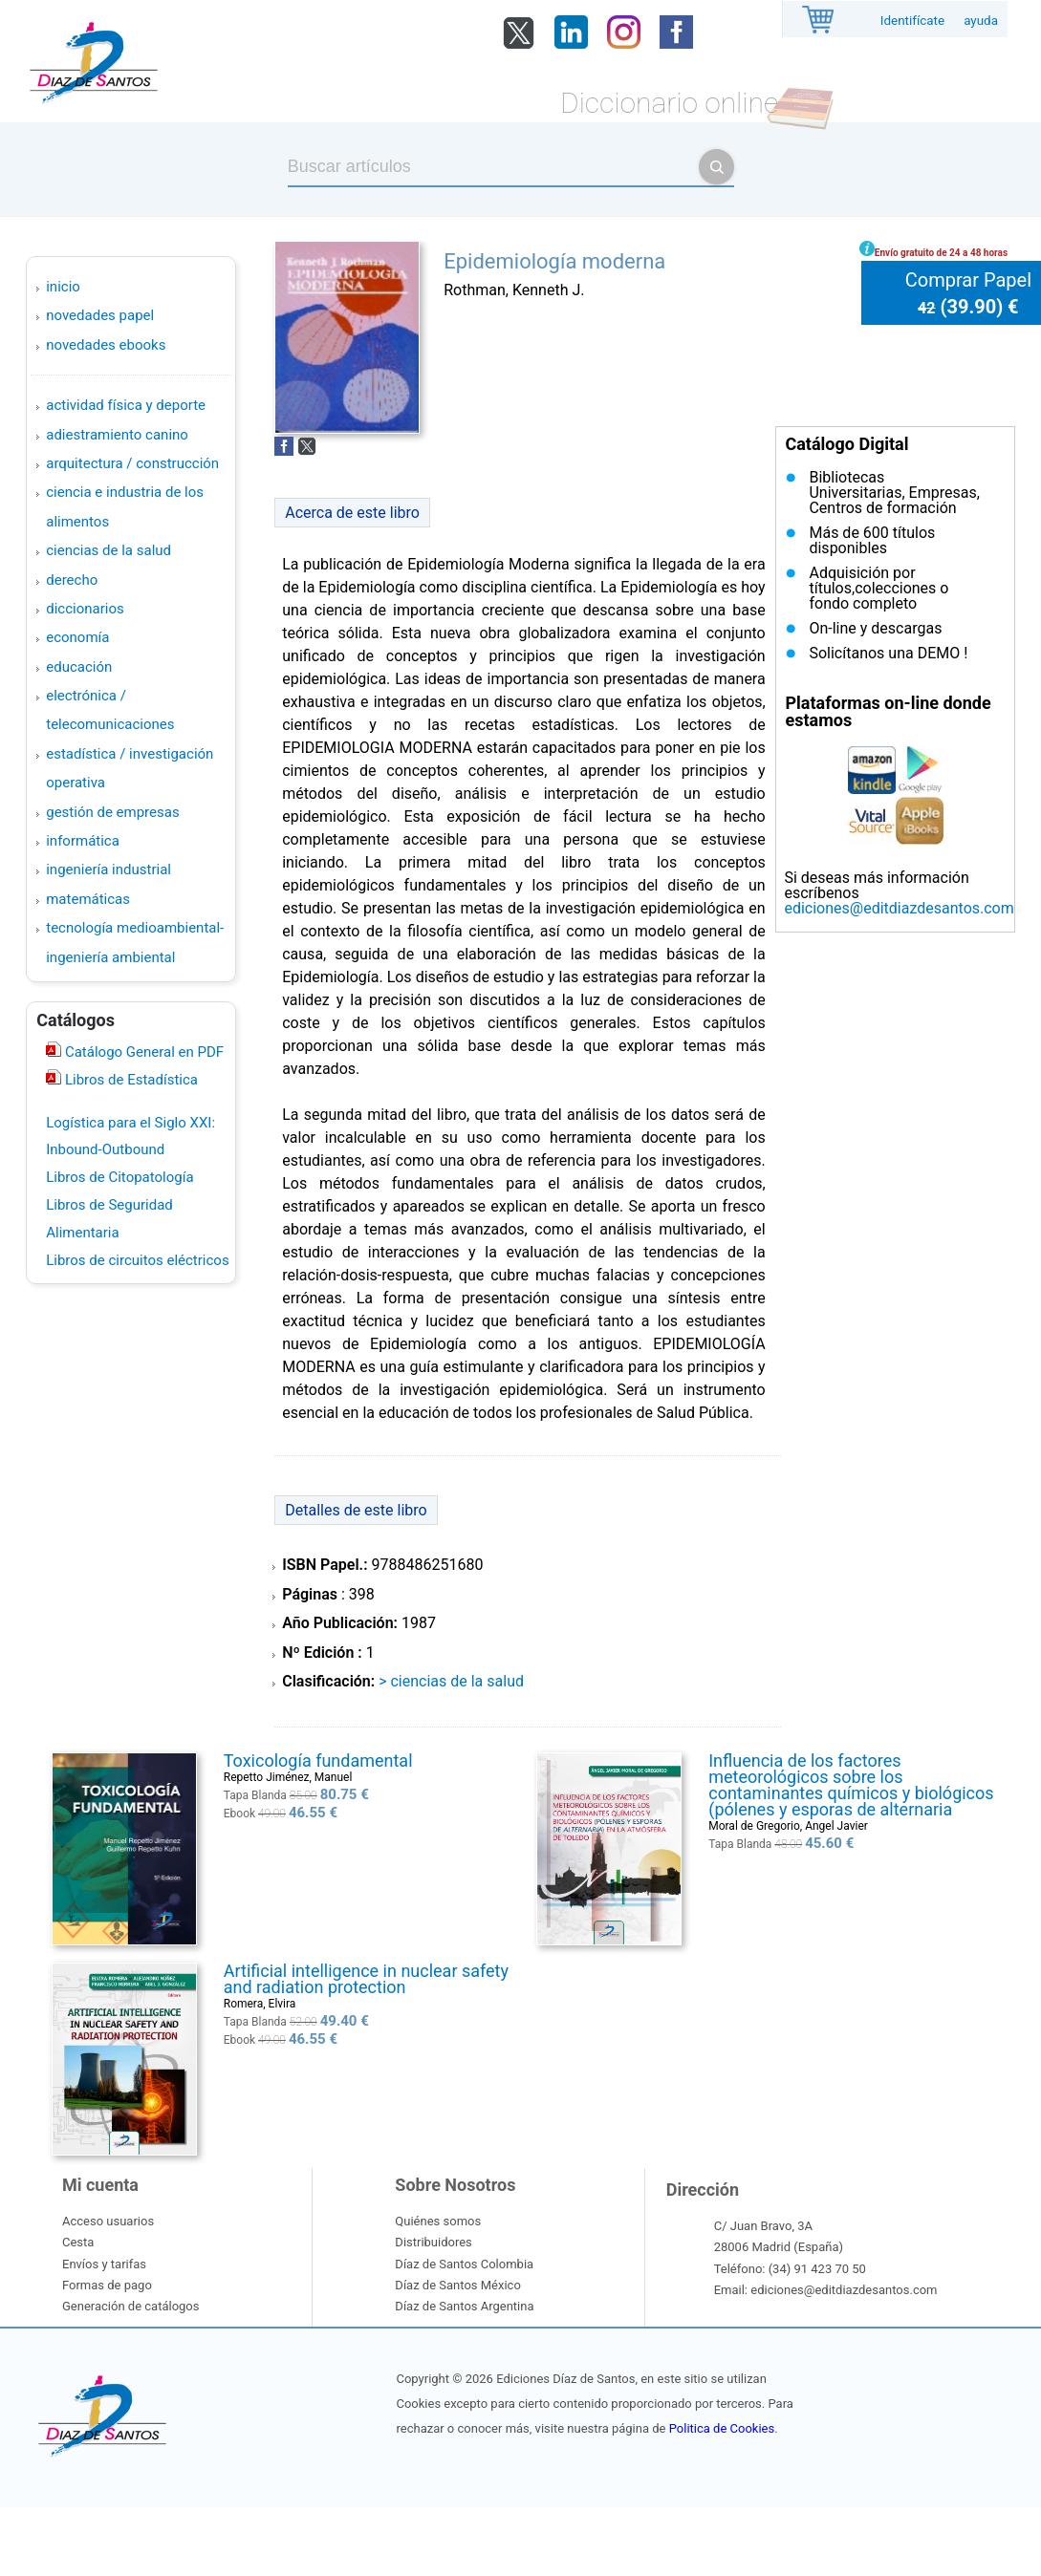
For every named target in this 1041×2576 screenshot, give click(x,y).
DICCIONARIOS (84, 608)
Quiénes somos (438, 2221)
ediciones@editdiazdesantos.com (898, 908)
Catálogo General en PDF (142, 1052)
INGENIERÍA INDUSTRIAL (108, 869)
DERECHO (72, 580)
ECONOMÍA (77, 637)
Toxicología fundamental (318, 1760)
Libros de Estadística (129, 1079)
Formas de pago (107, 2285)
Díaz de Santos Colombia (464, 2264)
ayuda (981, 20)
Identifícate (912, 20)
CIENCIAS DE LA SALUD (108, 550)
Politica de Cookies (721, 2428)
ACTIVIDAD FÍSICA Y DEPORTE (126, 405)
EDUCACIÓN (79, 667)
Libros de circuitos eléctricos (137, 1260)
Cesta (78, 2242)
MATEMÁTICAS (88, 899)
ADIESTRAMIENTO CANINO (117, 434)
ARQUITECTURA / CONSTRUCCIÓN (132, 463)
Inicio (63, 286)
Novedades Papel (100, 315)
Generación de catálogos (130, 2306)
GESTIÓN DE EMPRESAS (112, 812)
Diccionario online (669, 102)
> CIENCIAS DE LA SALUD (451, 1681)
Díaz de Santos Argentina (464, 2306)
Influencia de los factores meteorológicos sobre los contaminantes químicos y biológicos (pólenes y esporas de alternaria (850, 1784)
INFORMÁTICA (82, 840)
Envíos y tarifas (104, 2264)
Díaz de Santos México (457, 2285)
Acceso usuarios (108, 2221)
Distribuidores (433, 2242)
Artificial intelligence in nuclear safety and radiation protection (366, 1979)
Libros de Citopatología (119, 1177)
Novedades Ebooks (105, 345)
